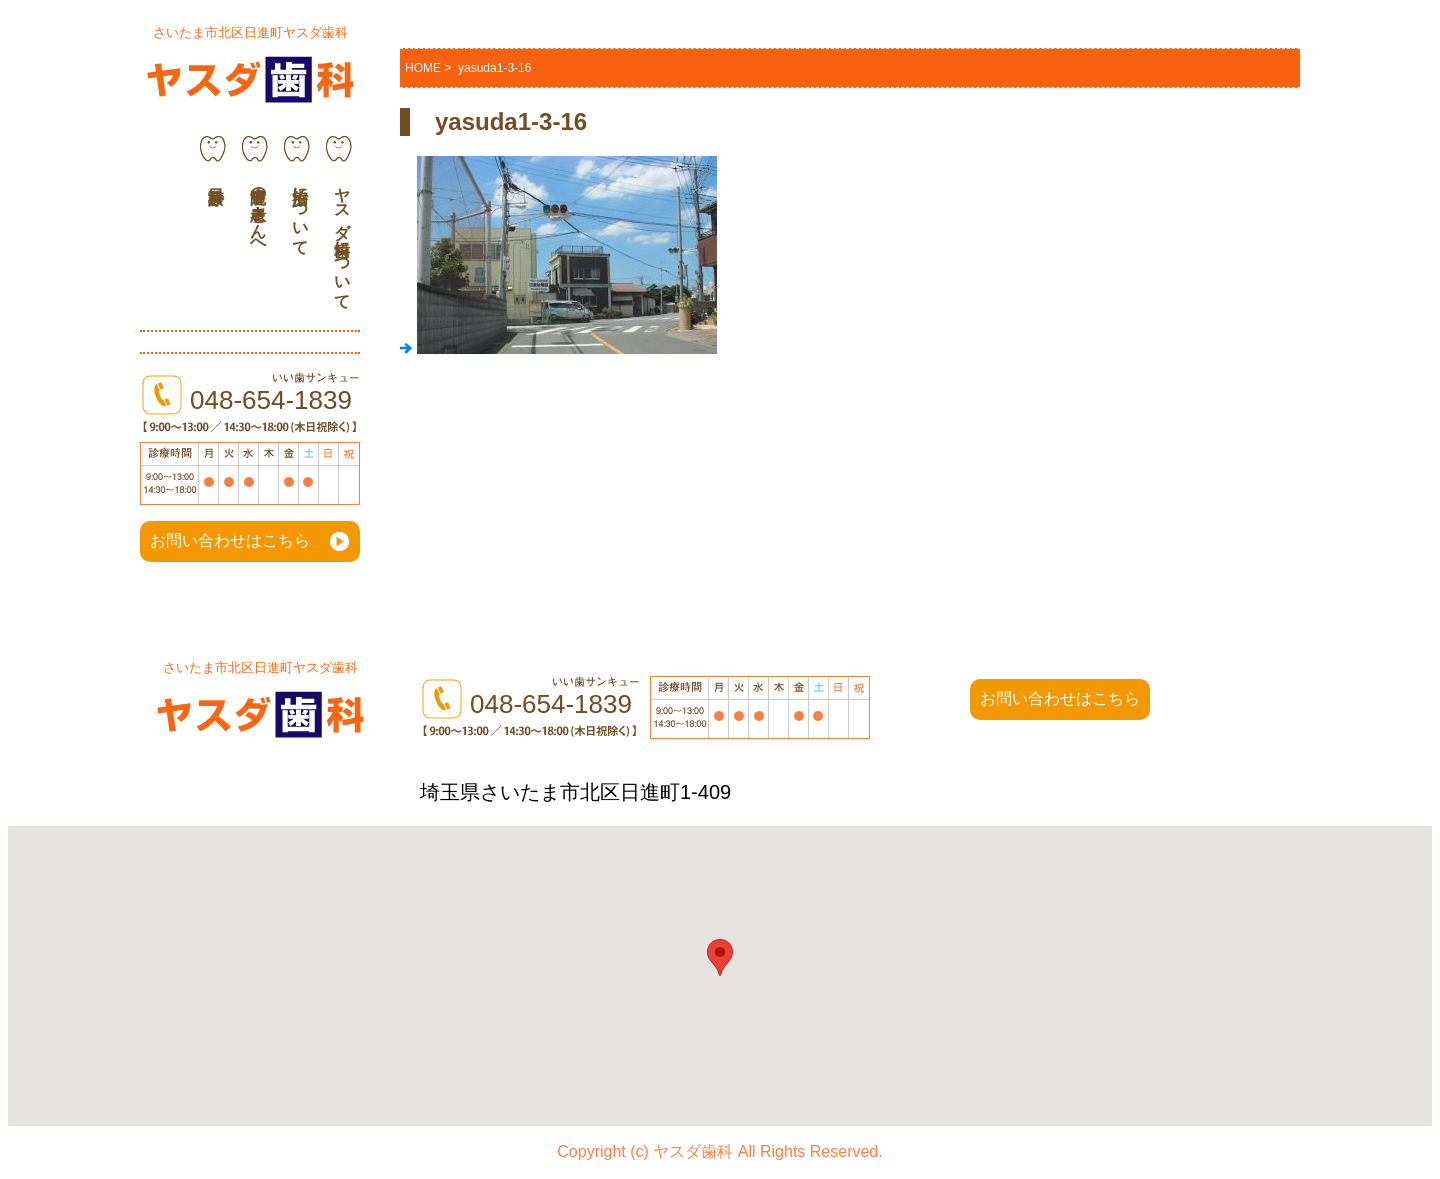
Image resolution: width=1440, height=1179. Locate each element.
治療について (300, 212)
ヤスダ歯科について (342, 239)
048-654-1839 (271, 400)
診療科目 (213, 166)
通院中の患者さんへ (258, 212)
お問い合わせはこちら (230, 540)
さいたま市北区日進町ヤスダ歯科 (250, 32)
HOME (423, 68)
